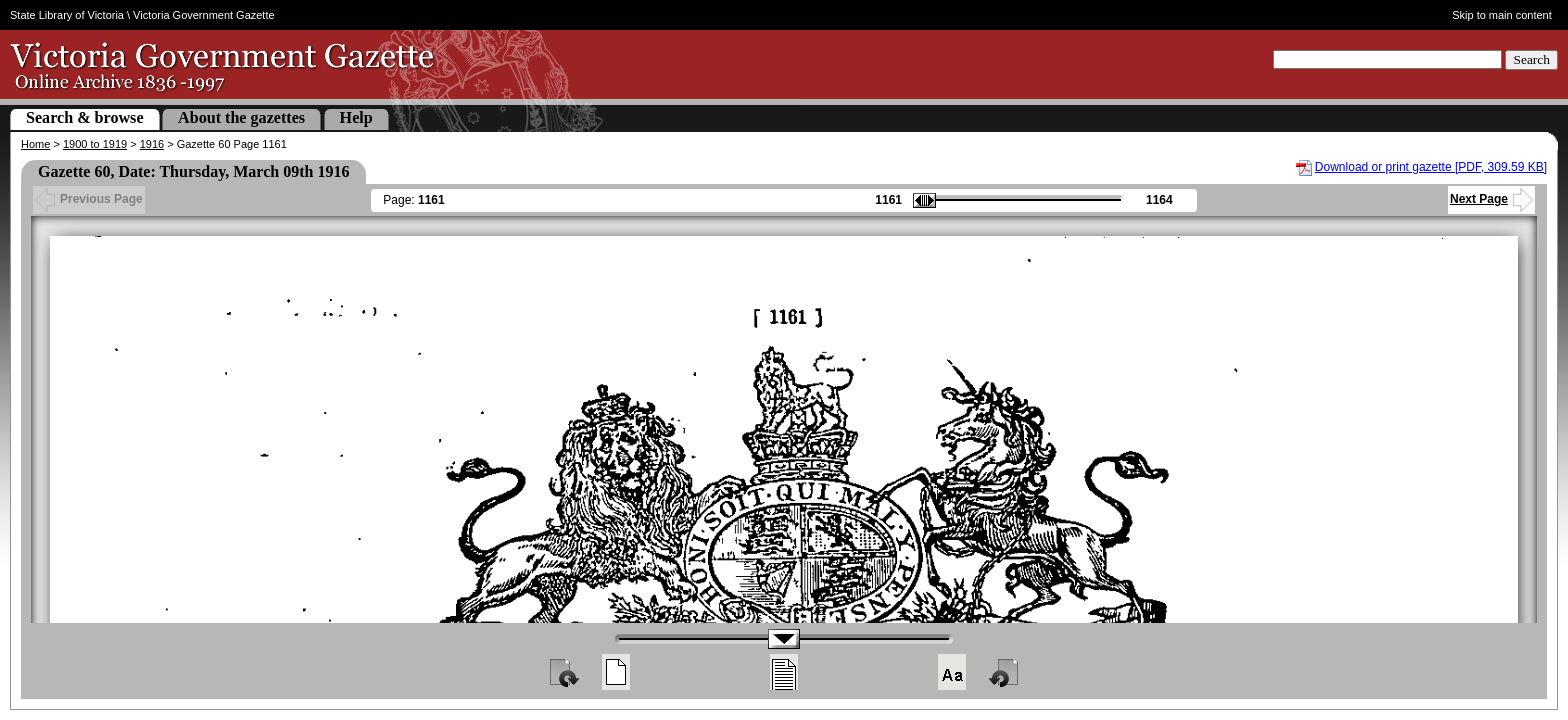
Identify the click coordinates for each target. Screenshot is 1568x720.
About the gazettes (241, 117)
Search (1531, 59)
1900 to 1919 (95, 144)
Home (35, 144)
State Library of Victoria (67, 15)
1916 (152, 144)
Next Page (1491, 199)
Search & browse (85, 117)
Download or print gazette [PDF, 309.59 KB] (1431, 167)
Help (356, 117)
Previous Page (89, 199)
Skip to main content (1502, 15)
